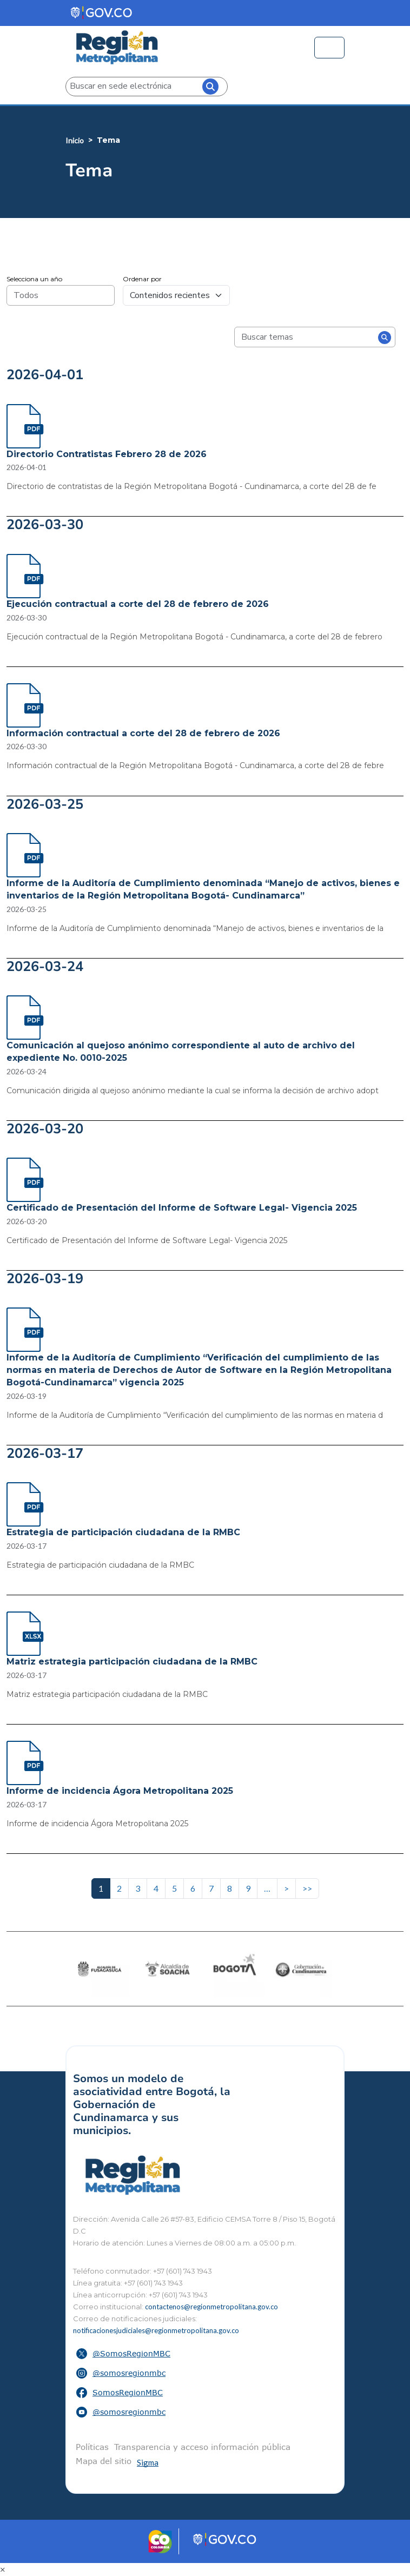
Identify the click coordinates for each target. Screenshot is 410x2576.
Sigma (147, 2462)
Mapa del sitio (103, 2461)
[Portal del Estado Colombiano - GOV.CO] (101, 13)
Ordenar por (142, 279)
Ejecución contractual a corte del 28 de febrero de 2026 (137, 604)
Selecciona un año (34, 279)
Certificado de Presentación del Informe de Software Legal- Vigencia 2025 (181, 1208)
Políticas (92, 2447)
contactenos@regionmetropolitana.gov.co (211, 2306)
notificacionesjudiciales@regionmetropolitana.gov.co (156, 2330)
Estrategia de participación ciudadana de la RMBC (123, 1532)
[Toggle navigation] (329, 47)
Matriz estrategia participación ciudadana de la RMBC (131, 1661)
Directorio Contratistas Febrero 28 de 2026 (106, 454)
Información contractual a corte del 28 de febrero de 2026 (143, 733)
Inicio (74, 140)
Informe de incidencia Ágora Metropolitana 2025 (119, 1791)
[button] (205, 2353)
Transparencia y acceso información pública (202, 2447)
